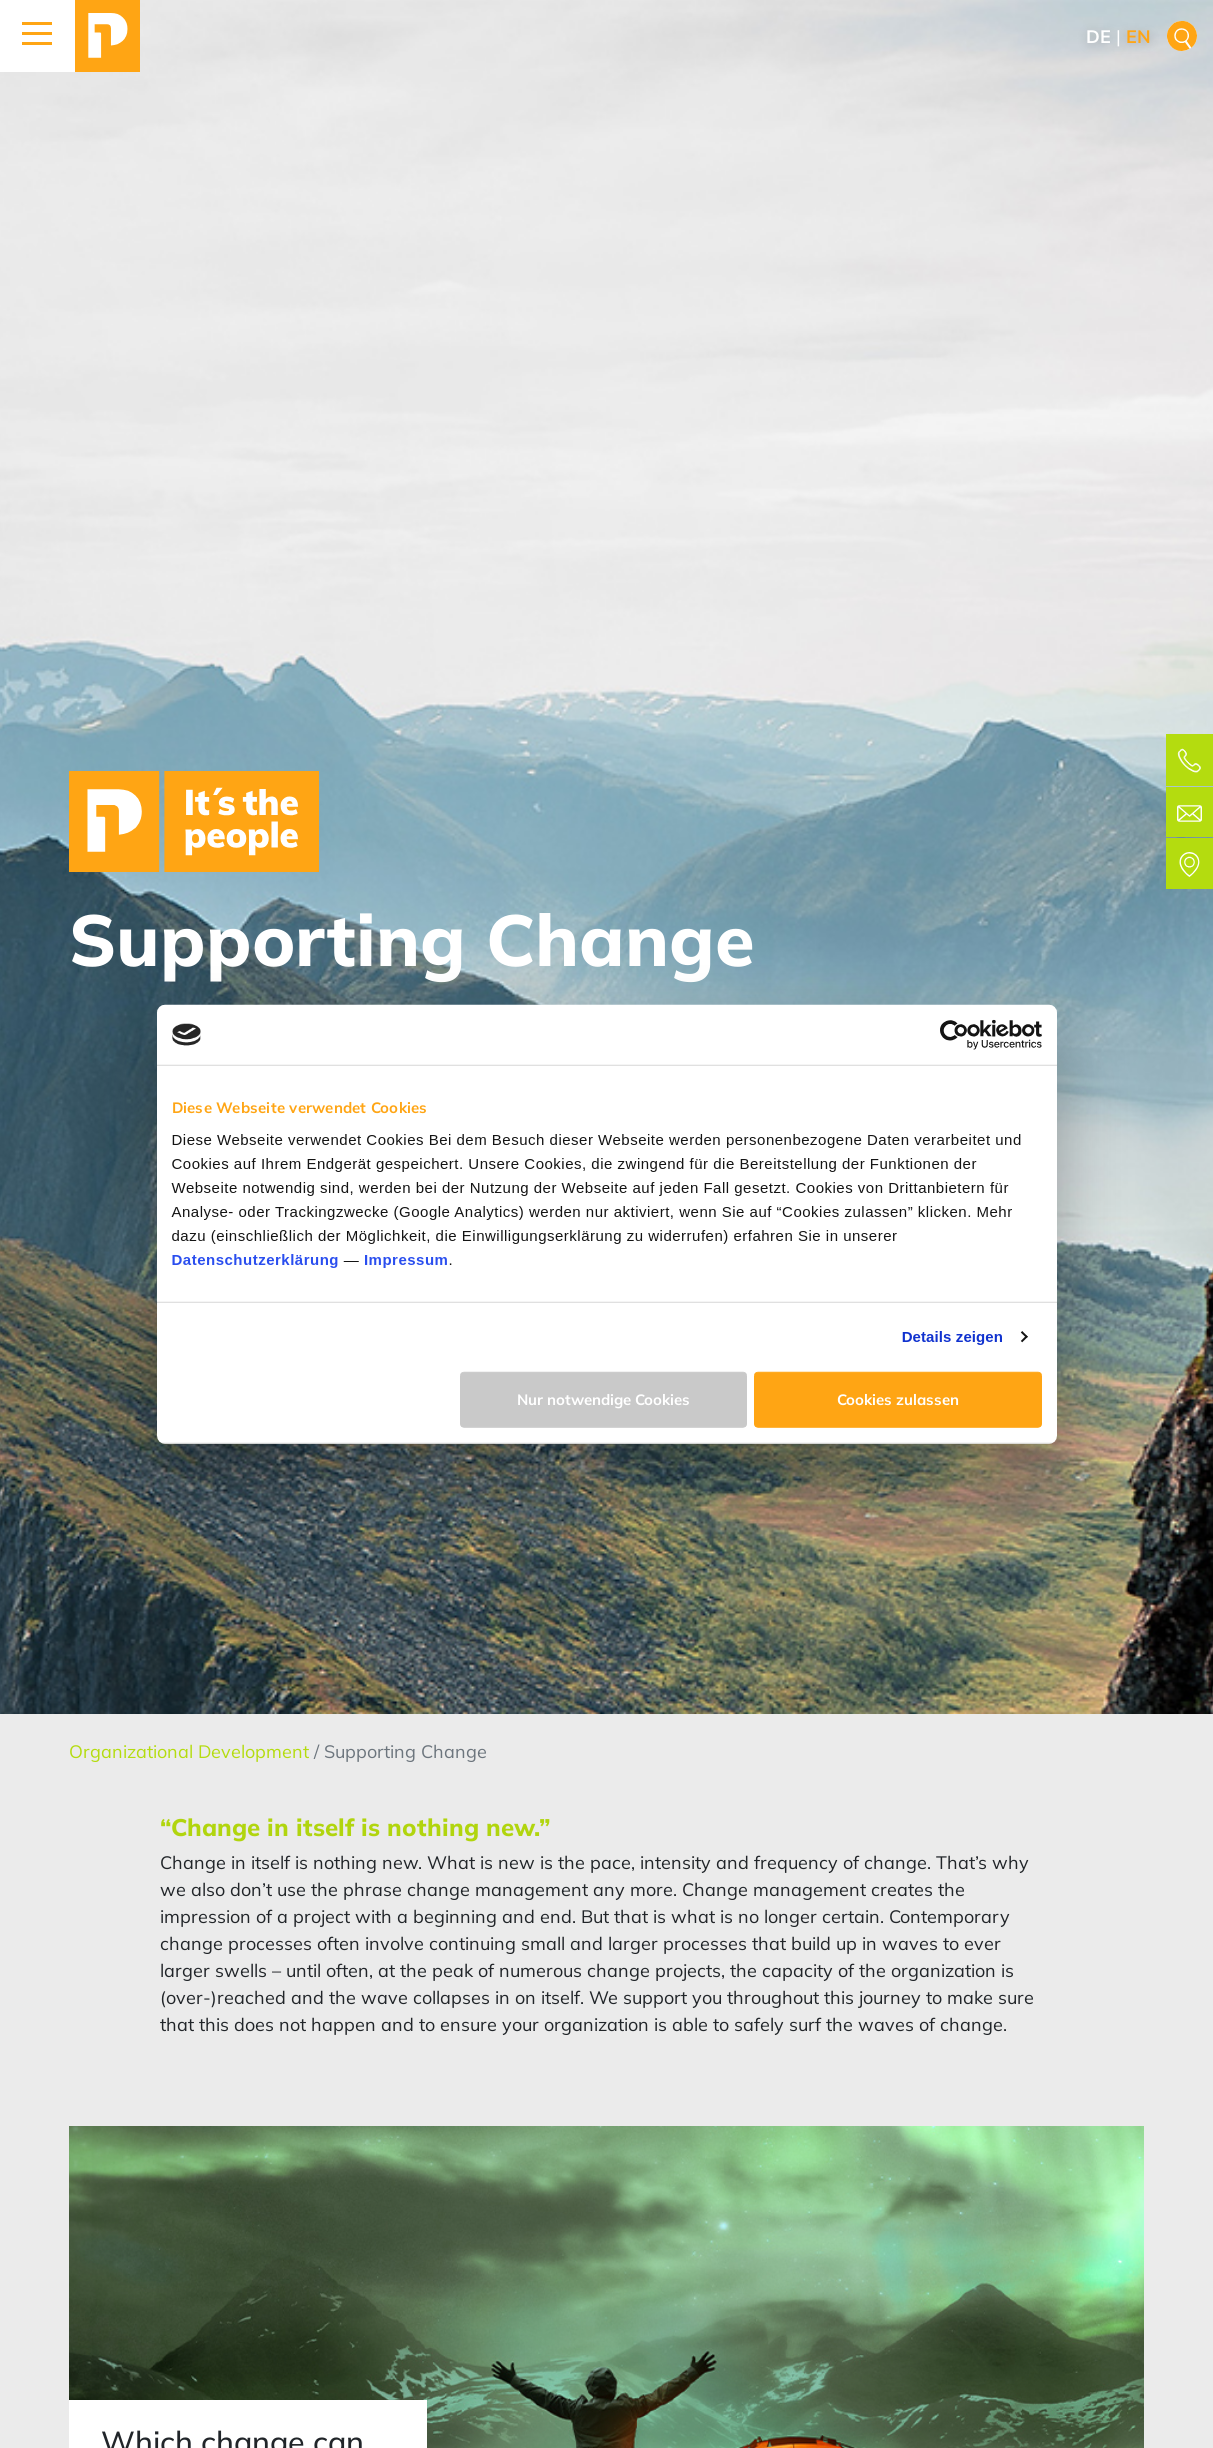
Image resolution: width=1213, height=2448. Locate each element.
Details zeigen (952, 1336)
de (1098, 36)
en (1138, 36)
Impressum (406, 1258)
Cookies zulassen (898, 1398)
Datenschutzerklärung (256, 1258)
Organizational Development (191, 1751)
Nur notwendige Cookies (603, 1398)
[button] (37, 36)
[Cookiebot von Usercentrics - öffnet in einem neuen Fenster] (954, 1035)
